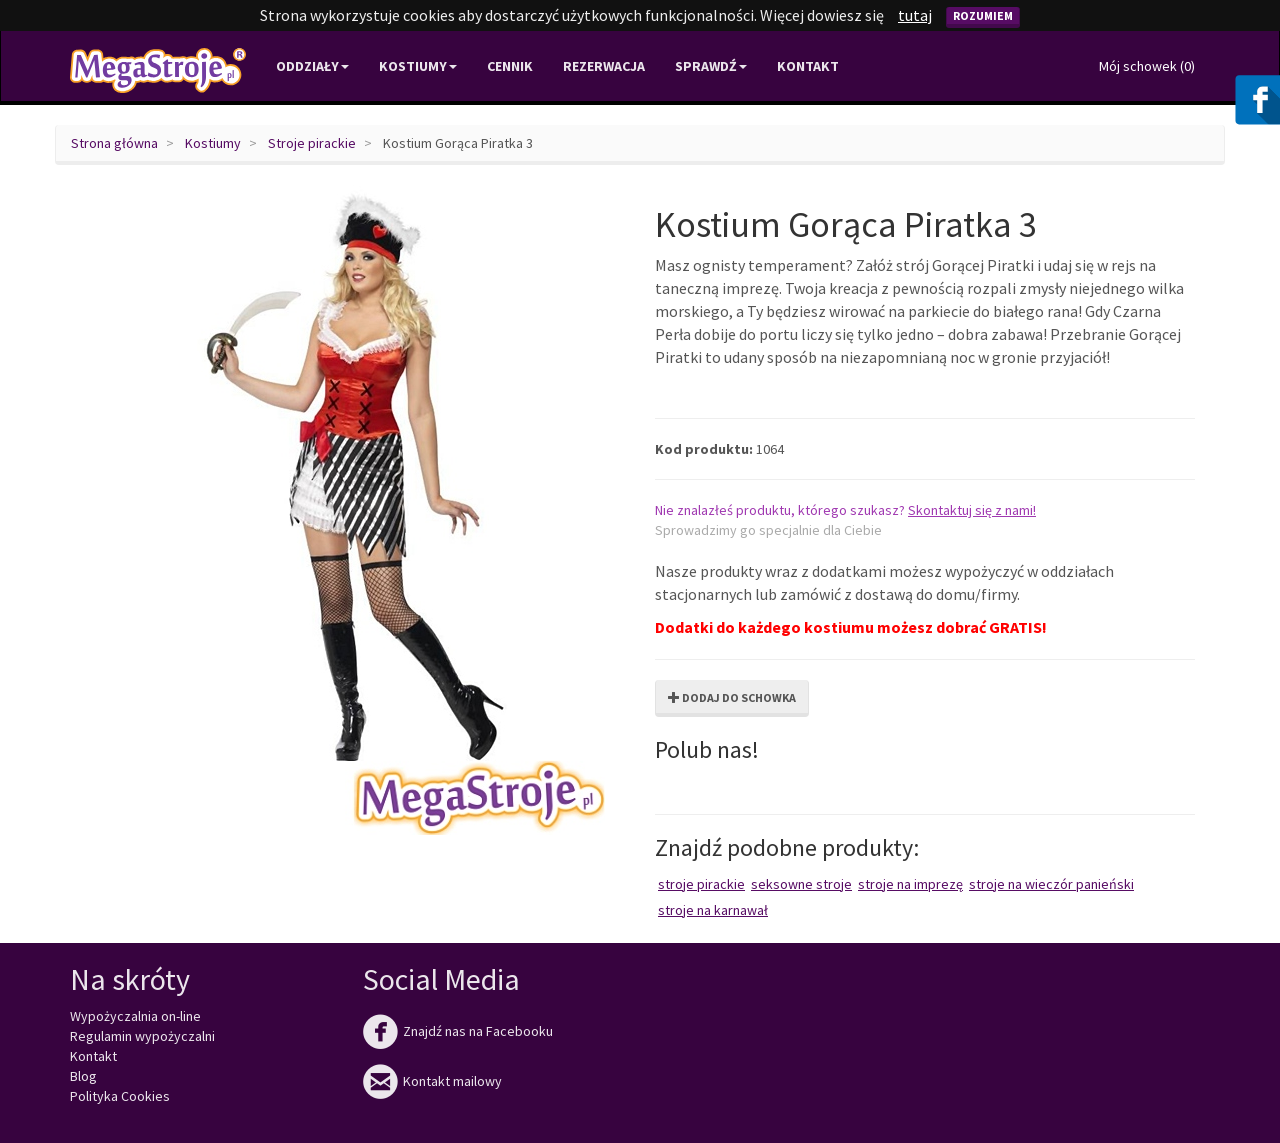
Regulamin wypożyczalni (142, 1036)
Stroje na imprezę (910, 884)
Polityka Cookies (120, 1096)
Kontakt (808, 66)
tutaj (915, 15)
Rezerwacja (604, 66)
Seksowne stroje (801, 884)
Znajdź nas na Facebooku (458, 1031)
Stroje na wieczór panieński (1051, 884)
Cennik (510, 66)
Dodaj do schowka (732, 697)
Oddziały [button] (312, 66)
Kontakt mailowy (432, 1081)
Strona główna (114, 143)
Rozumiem (983, 15)
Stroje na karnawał (713, 910)
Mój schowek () (1147, 66)
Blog (83, 1076)
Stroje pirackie (312, 143)
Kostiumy (213, 143)
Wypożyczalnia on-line (135, 1016)
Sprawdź (711, 66)
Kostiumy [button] (418, 66)
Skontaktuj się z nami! (972, 510)
